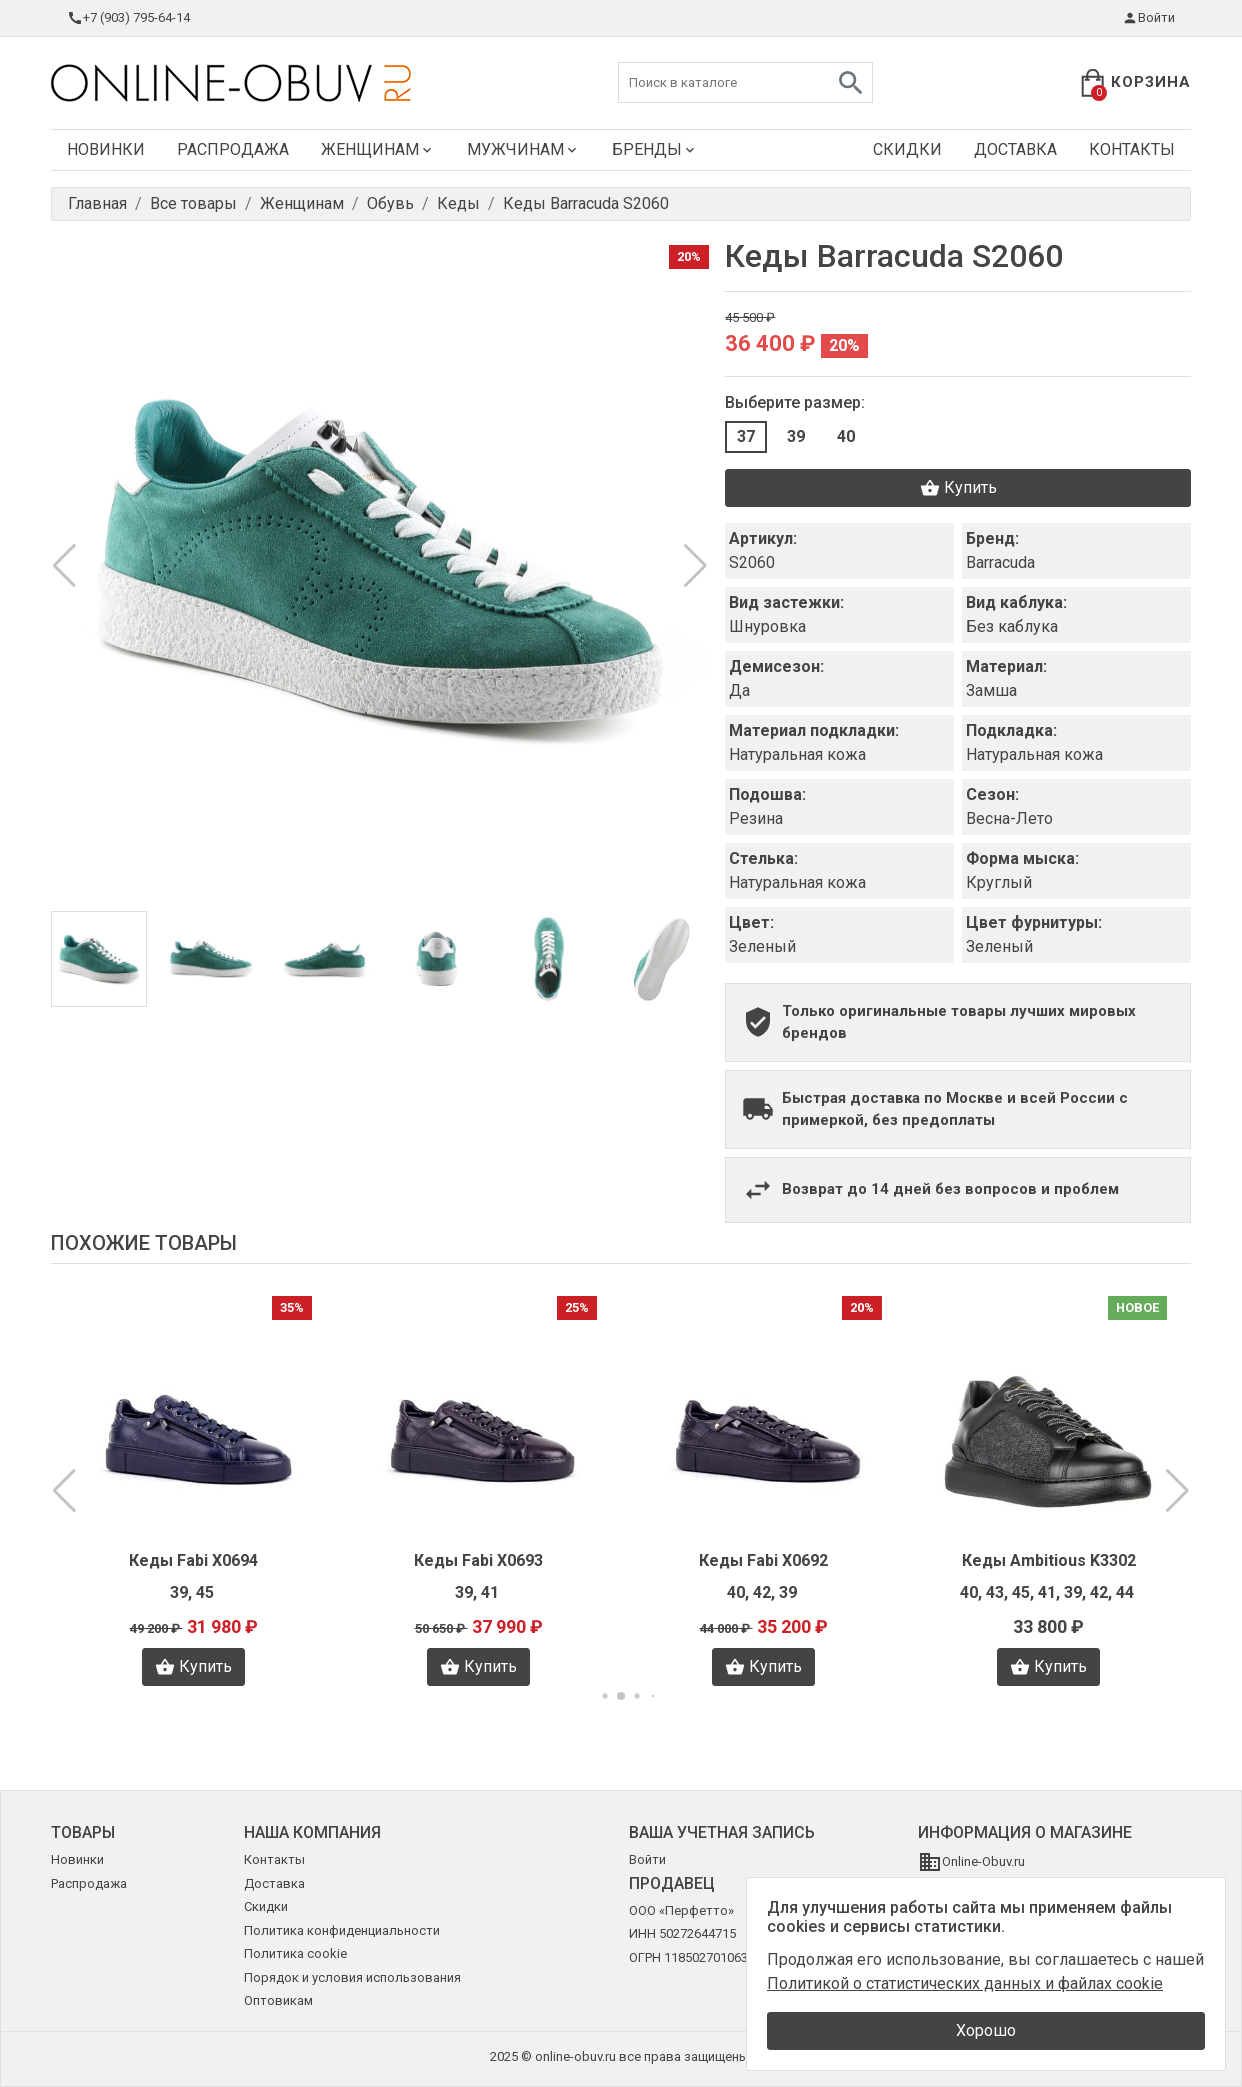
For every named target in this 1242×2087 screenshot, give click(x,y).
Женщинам (378, 149)
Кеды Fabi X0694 (193, 1560)
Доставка (1015, 149)
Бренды (655, 149)
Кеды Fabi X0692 (763, 1560)
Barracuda (1000, 562)
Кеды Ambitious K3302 (1049, 1560)
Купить (958, 488)
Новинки (106, 149)
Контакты (1132, 149)
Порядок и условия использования (352, 1977)
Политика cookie (295, 1953)
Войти (1148, 18)
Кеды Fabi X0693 (478, 1560)
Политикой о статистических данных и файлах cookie (965, 1983)
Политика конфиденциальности (342, 1930)
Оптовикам (278, 2000)
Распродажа (233, 149)
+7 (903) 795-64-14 (128, 18)
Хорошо (986, 2030)
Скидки (907, 149)
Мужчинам (523, 149)
